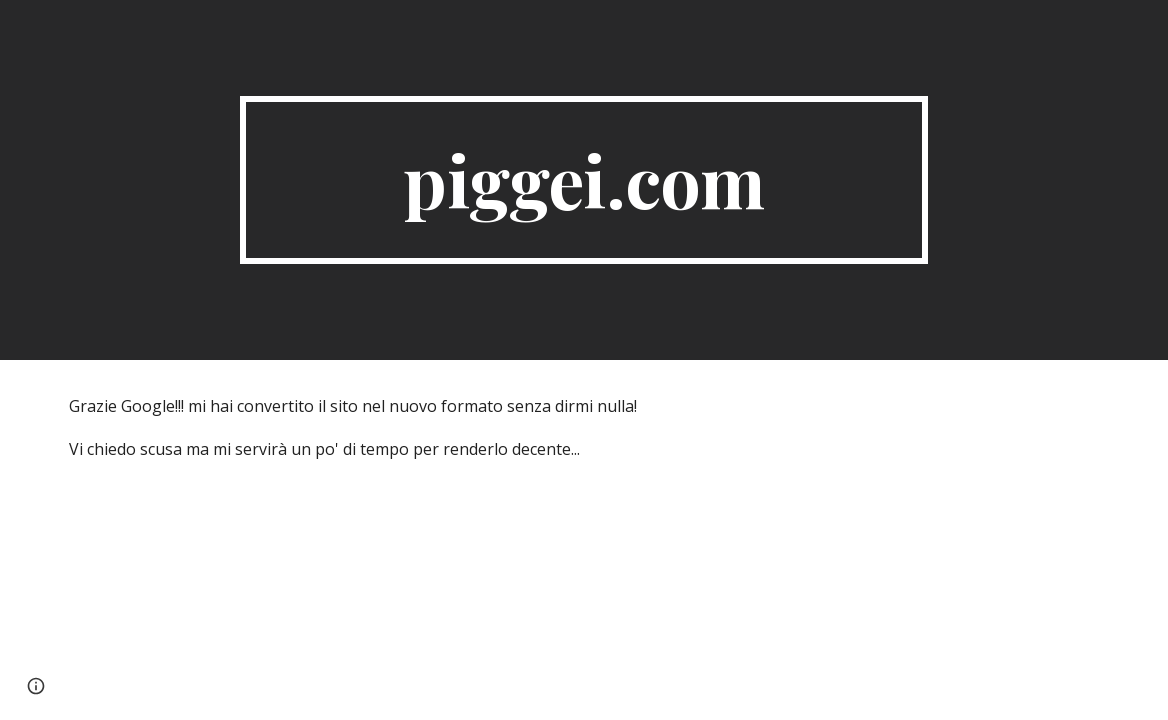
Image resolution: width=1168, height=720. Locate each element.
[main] (584, 180)
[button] (36, 686)
